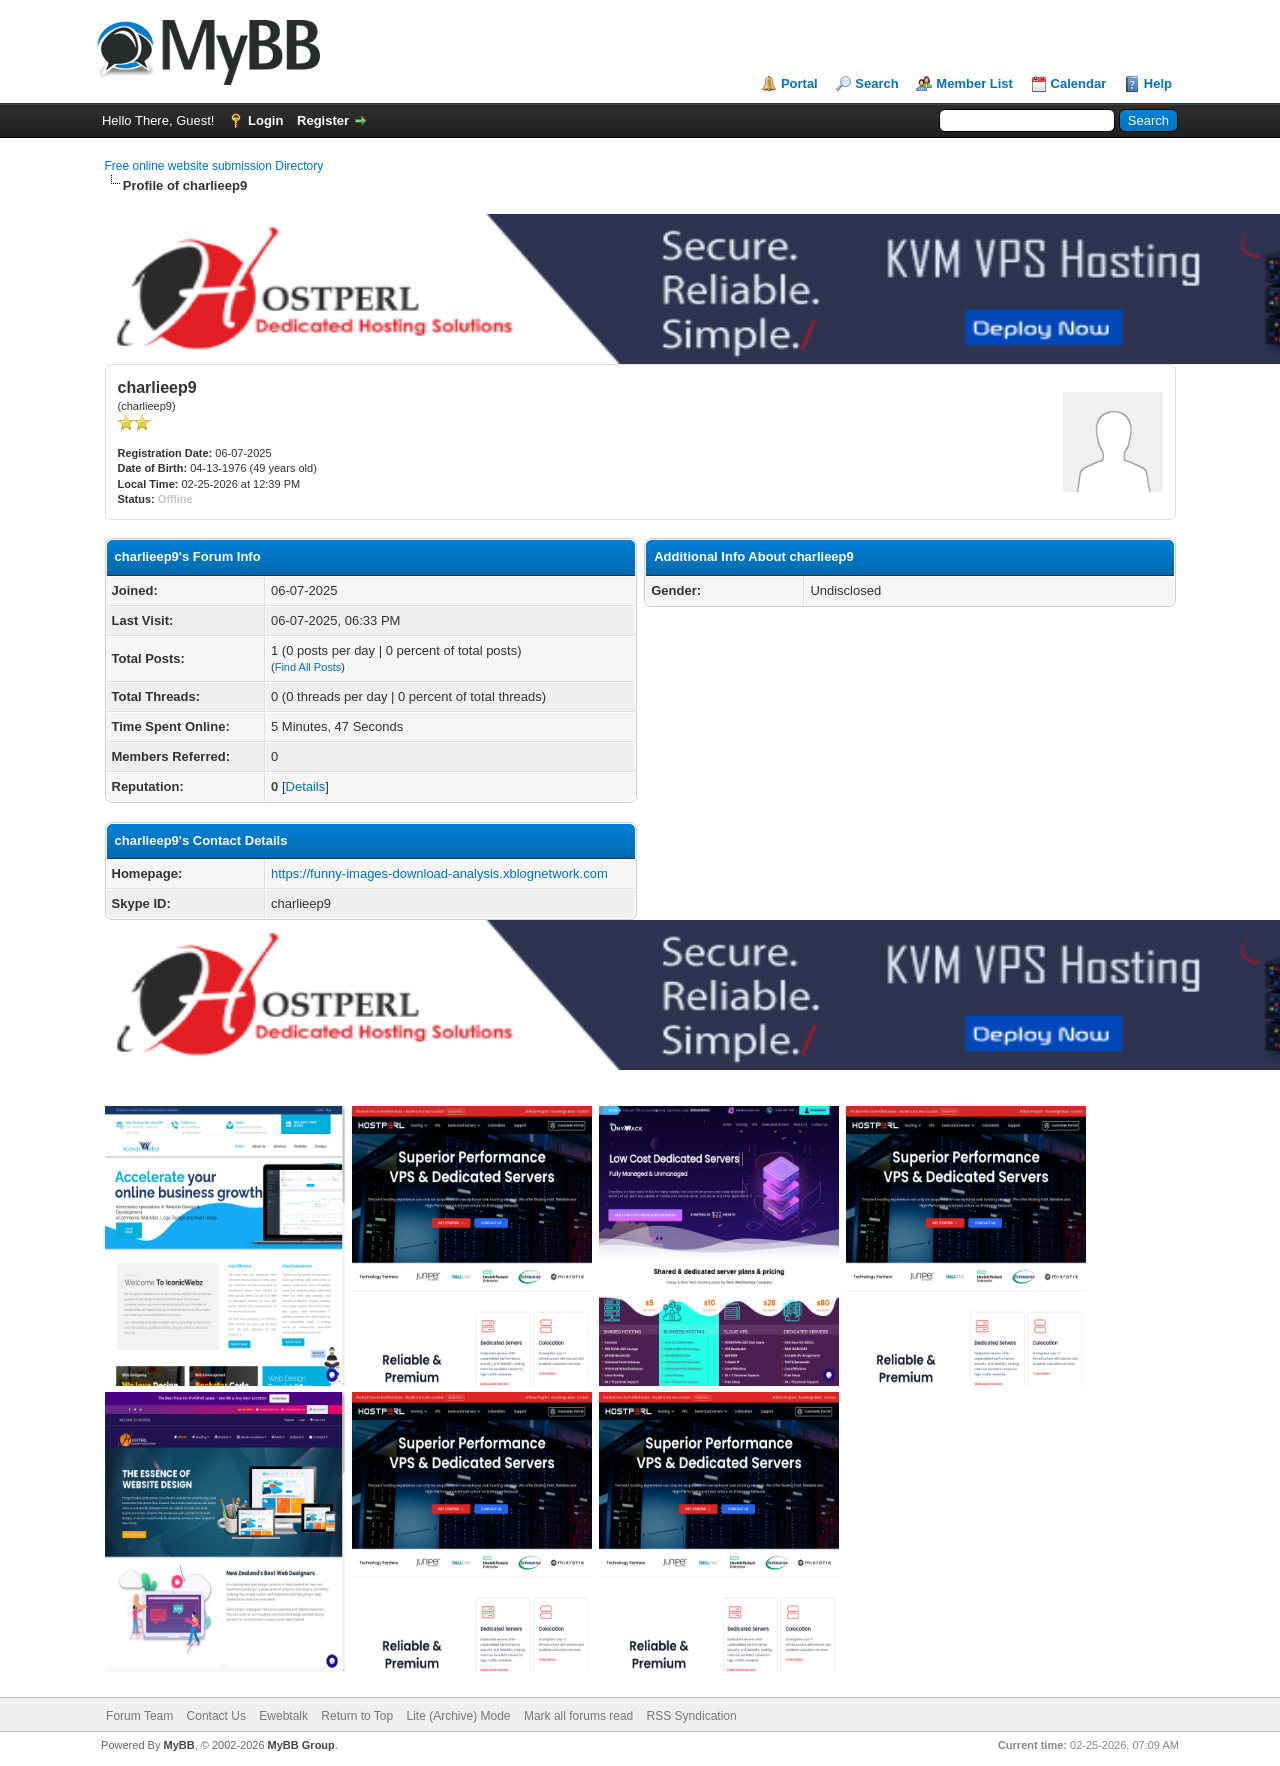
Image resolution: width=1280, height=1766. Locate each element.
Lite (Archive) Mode (459, 1716)
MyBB (178, 1745)
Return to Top (357, 1716)
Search (876, 83)
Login (265, 120)
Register (323, 120)
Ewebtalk (283, 1716)
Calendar (1079, 83)
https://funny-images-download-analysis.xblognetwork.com (439, 873)
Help (1158, 83)
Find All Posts (308, 667)
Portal (799, 83)
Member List (974, 83)
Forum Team (139, 1716)
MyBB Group (301, 1745)
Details (306, 786)
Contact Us (216, 1716)
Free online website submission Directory (214, 166)
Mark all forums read (578, 1716)
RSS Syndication (692, 1716)
